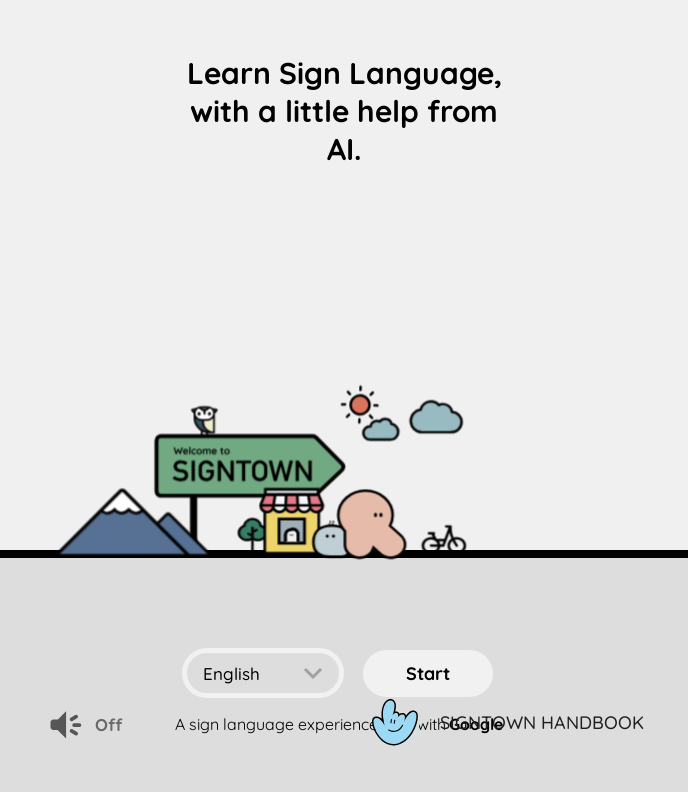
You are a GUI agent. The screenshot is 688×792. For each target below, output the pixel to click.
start (428, 673)
